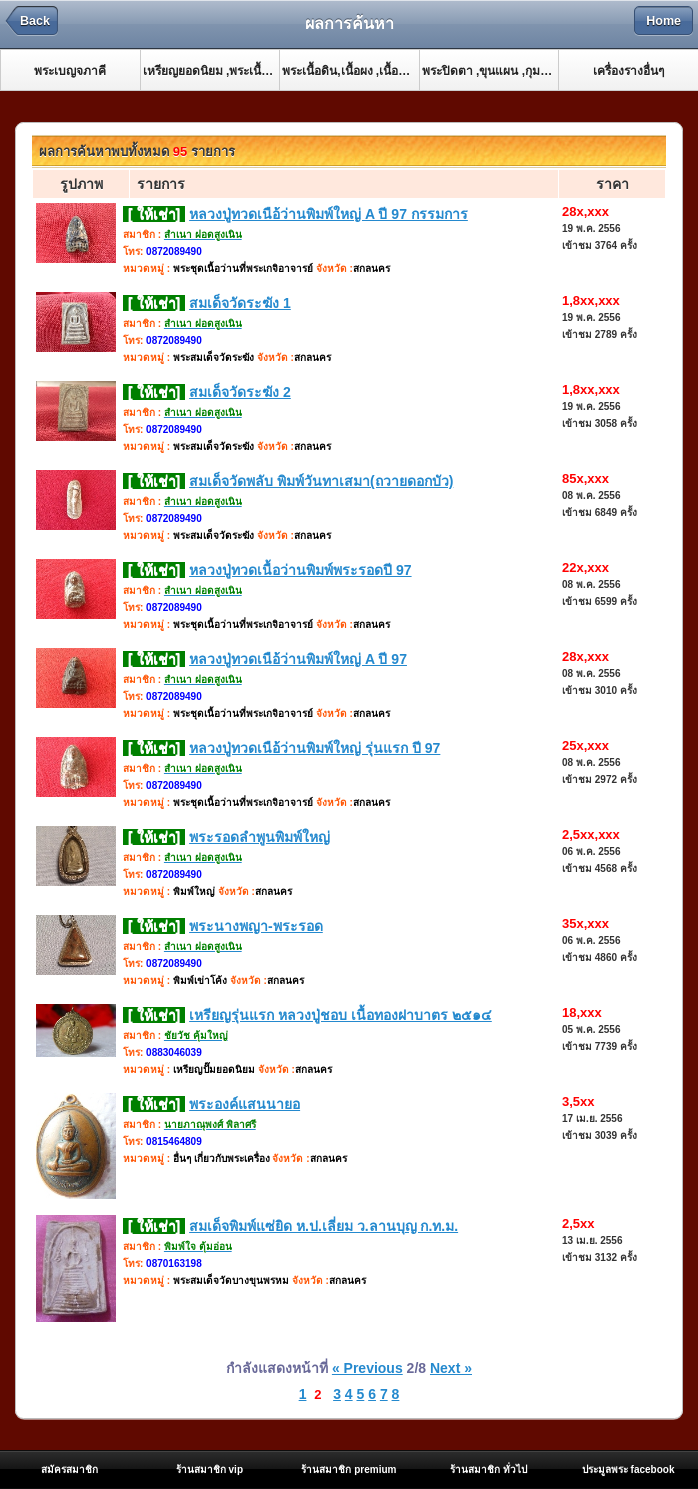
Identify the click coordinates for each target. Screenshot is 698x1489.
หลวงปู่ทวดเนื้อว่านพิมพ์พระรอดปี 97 (300, 570)
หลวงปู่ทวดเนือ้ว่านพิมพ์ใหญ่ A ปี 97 (298, 659)
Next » (451, 1368)
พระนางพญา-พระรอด (256, 926)
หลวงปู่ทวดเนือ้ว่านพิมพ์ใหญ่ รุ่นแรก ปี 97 (314, 748)
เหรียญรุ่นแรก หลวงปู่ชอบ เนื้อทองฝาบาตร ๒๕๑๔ (340, 1015)
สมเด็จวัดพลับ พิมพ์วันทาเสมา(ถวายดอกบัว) (321, 481)
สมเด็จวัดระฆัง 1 (240, 303)
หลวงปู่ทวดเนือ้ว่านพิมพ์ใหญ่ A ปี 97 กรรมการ (328, 214)
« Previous (367, 1368)
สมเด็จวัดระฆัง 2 (240, 392)
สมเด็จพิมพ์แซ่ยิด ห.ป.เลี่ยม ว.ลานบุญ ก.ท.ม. (323, 1226)
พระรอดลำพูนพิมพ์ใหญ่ (259, 837)
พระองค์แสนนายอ (244, 1104)
